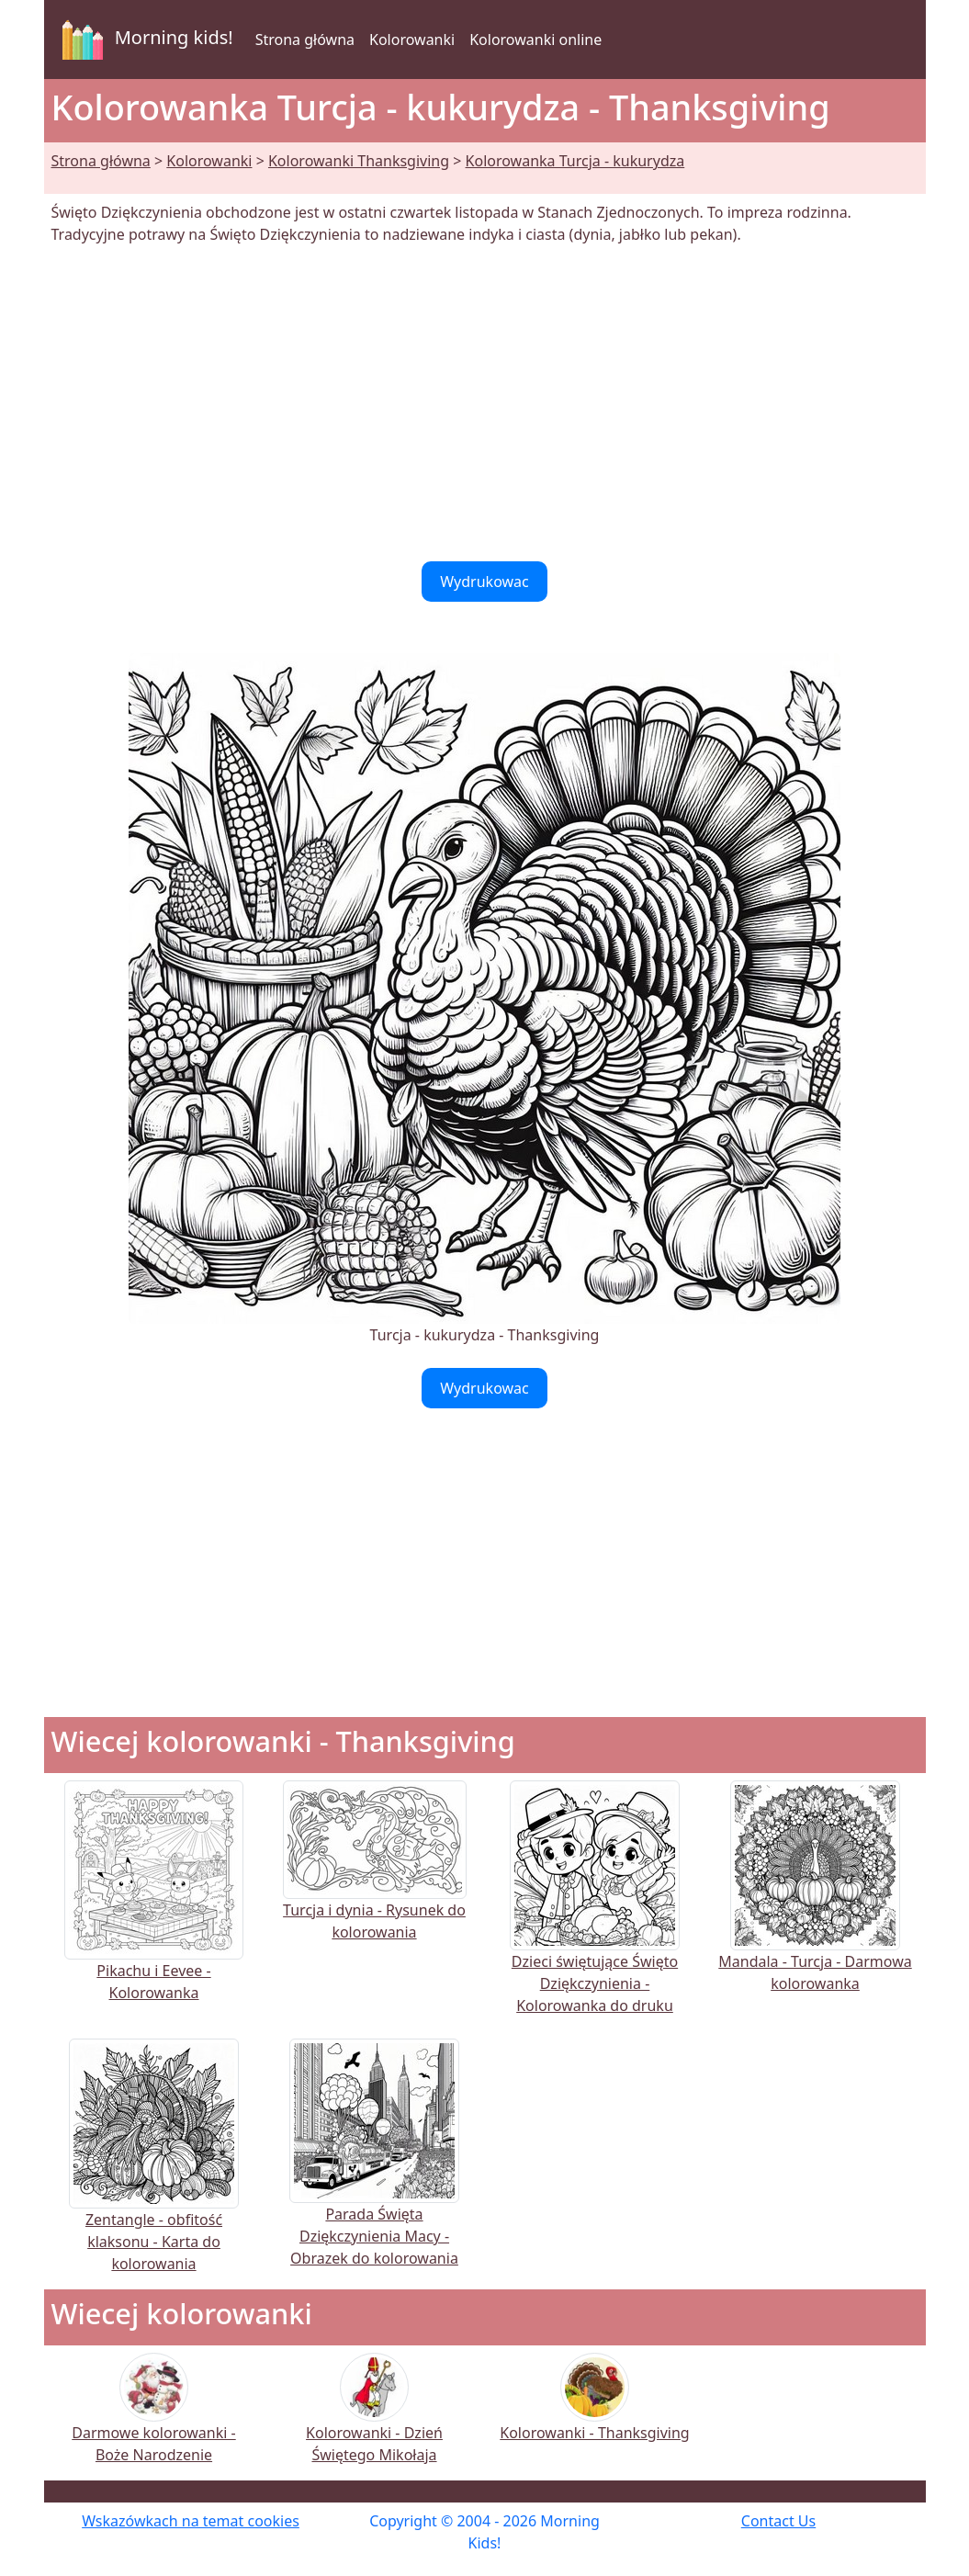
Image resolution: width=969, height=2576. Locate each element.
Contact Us (778, 2521)
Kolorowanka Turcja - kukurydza (575, 161)
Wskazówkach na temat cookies (190, 2521)
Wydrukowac (484, 581)
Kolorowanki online (535, 39)
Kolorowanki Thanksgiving (358, 161)
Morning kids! (144, 39)
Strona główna (305, 39)
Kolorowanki (412, 39)
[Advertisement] (485, 403)
